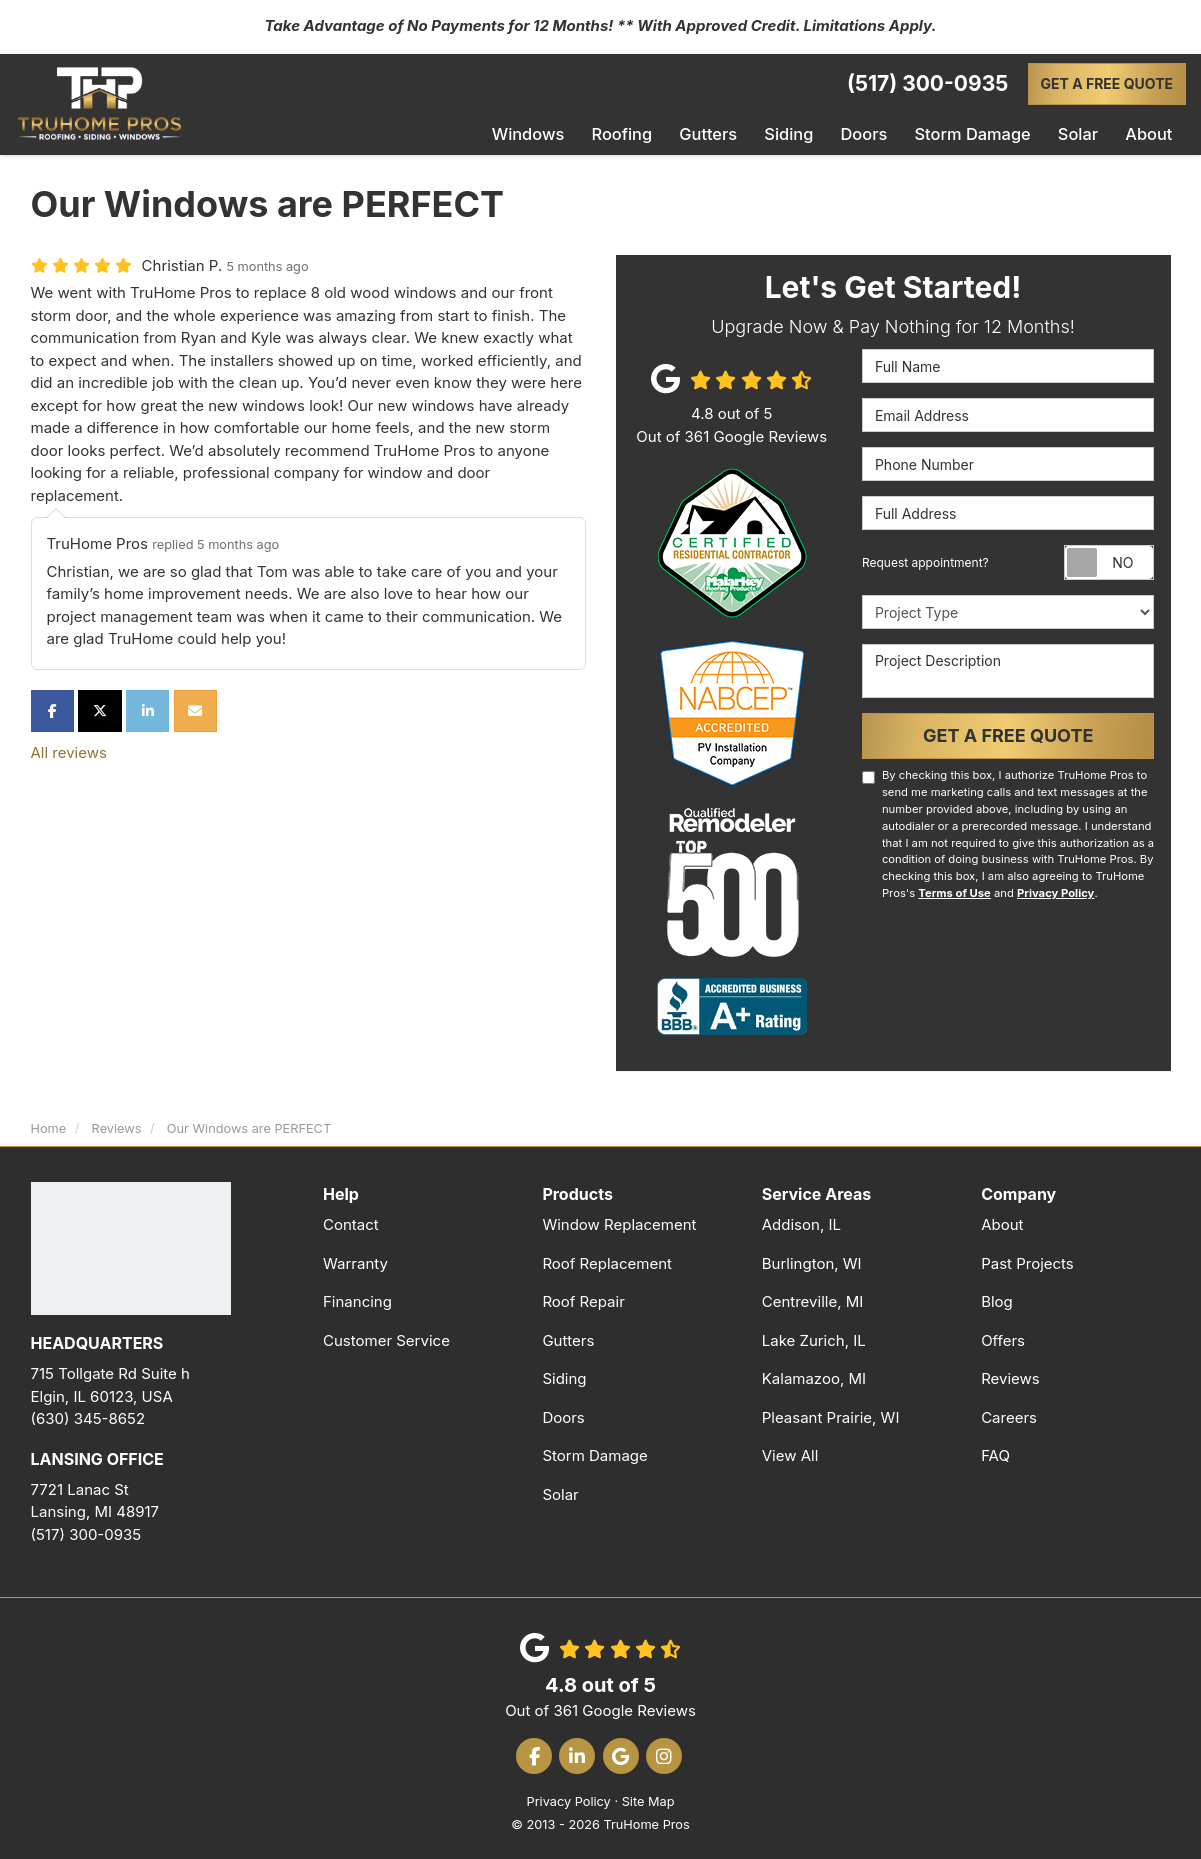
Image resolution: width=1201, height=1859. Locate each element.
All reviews (69, 750)
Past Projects (1027, 1261)
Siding (564, 1376)
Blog (997, 1299)
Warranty (355, 1261)
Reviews (1010, 1376)
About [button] (1149, 133)
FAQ (995, 1453)
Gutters (568, 1338)
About (1002, 1222)
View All (790, 1453)
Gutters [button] (720, 133)
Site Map (648, 1800)
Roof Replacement (607, 1261)
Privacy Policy (1055, 891)
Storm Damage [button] (978, 133)
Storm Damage (594, 1453)
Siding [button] (799, 133)
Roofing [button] (636, 133)
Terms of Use (954, 891)
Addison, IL (801, 1222)
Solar (560, 1492)
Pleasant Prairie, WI (831, 1415)
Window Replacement (619, 1222)
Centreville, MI (813, 1299)
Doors (563, 1415)
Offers (1003, 1338)
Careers (1009, 1415)
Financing (357, 1299)
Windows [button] (545, 133)
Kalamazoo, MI (814, 1376)
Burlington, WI (812, 1261)
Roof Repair (583, 1299)
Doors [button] (873, 133)
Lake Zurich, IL (814, 1338)
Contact (351, 1222)
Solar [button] (1079, 133)
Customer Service (386, 1338)
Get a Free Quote (1107, 83)
